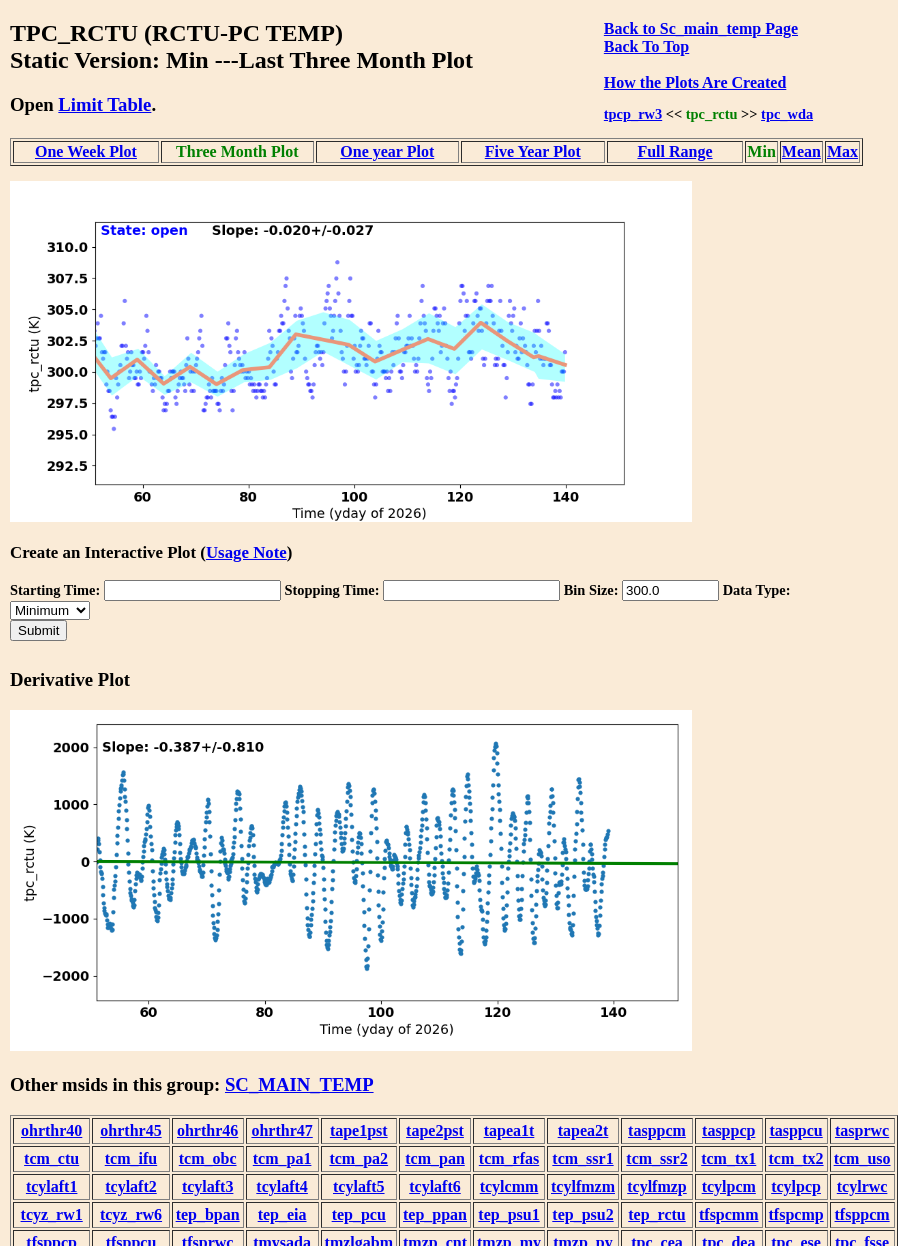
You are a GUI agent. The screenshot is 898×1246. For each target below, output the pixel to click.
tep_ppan (435, 1214)
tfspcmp (796, 1214)
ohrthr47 (281, 1130)
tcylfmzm (583, 1186)
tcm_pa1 (282, 1158)
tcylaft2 (131, 1186)
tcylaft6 (435, 1186)
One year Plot (387, 151)
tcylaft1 (52, 1186)
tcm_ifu (131, 1158)
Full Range (674, 151)
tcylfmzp (657, 1186)
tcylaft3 (208, 1186)
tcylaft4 (282, 1186)
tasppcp (728, 1130)
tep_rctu (656, 1214)
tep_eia (282, 1214)
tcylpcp (796, 1186)
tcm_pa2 (358, 1158)
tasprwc (862, 1130)
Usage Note (246, 552)
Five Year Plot (533, 151)
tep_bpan (208, 1214)
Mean (801, 151)
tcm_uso (862, 1158)
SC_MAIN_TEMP (299, 1084)
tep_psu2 (582, 1214)
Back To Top (646, 46)
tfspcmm (729, 1214)
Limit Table (104, 104)
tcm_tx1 (728, 1158)
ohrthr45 (130, 1130)
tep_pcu (359, 1214)
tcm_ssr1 (582, 1158)
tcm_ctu (51, 1158)
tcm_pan (435, 1158)
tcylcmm (509, 1186)
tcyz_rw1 (52, 1214)
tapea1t (509, 1130)
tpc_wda (787, 114)
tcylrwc (862, 1186)
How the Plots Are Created (695, 82)
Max (842, 151)
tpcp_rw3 (633, 114)
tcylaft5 (359, 1186)
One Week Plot (86, 151)
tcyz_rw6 (131, 1214)
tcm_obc (208, 1158)
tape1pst (359, 1130)
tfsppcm (862, 1214)
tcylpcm (729, 1186)
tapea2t (583, 1130)
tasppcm (657, 1130)
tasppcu (795, 1130)
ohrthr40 (51, 1130)
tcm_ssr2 (656, 1158)
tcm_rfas (509, 1158)
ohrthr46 (207, 1130)
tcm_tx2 (796, 1158)
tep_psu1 (508, 1214)
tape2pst (435, 1130)
